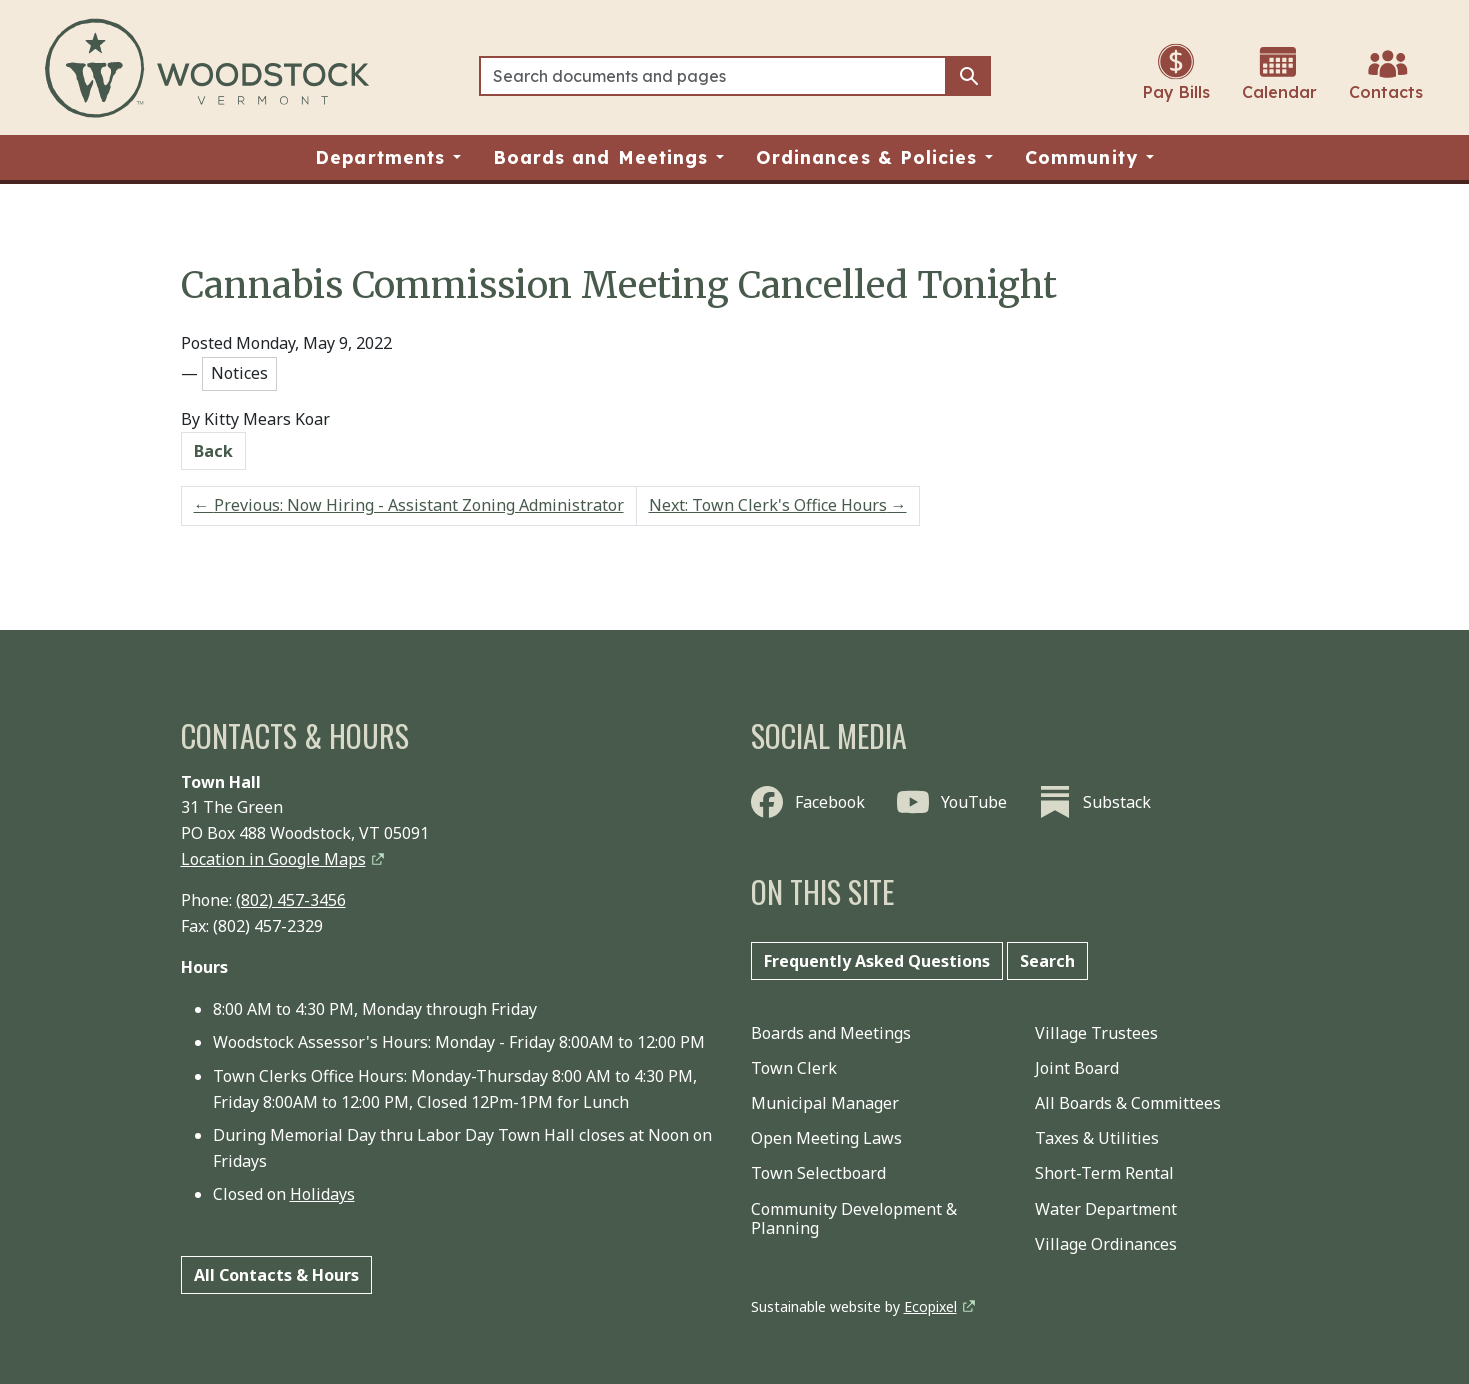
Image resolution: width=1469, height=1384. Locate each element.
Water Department (1106, 1209)
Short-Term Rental (1104, 1173)
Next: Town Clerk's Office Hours (778, 505)
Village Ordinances (1106, 1244)
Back (213, 451)
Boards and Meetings (831, 1033)
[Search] (713, 76)
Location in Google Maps (273, 859)
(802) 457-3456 (291, 900)
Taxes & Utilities (1097, 1138)
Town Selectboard (818, 1173)
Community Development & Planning (854, 1218)
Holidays (322, 1194)
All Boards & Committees (1128, 1103)
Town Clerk (794, 1068)
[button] (388, 157)
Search (1047, 961)
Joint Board (1077, 1068)
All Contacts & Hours (276, 1275)
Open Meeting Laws (826, 1138)
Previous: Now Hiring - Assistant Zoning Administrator (409, 505)
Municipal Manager (825, 1103)
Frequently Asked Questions (877, 961)
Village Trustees (1096, 1033)
